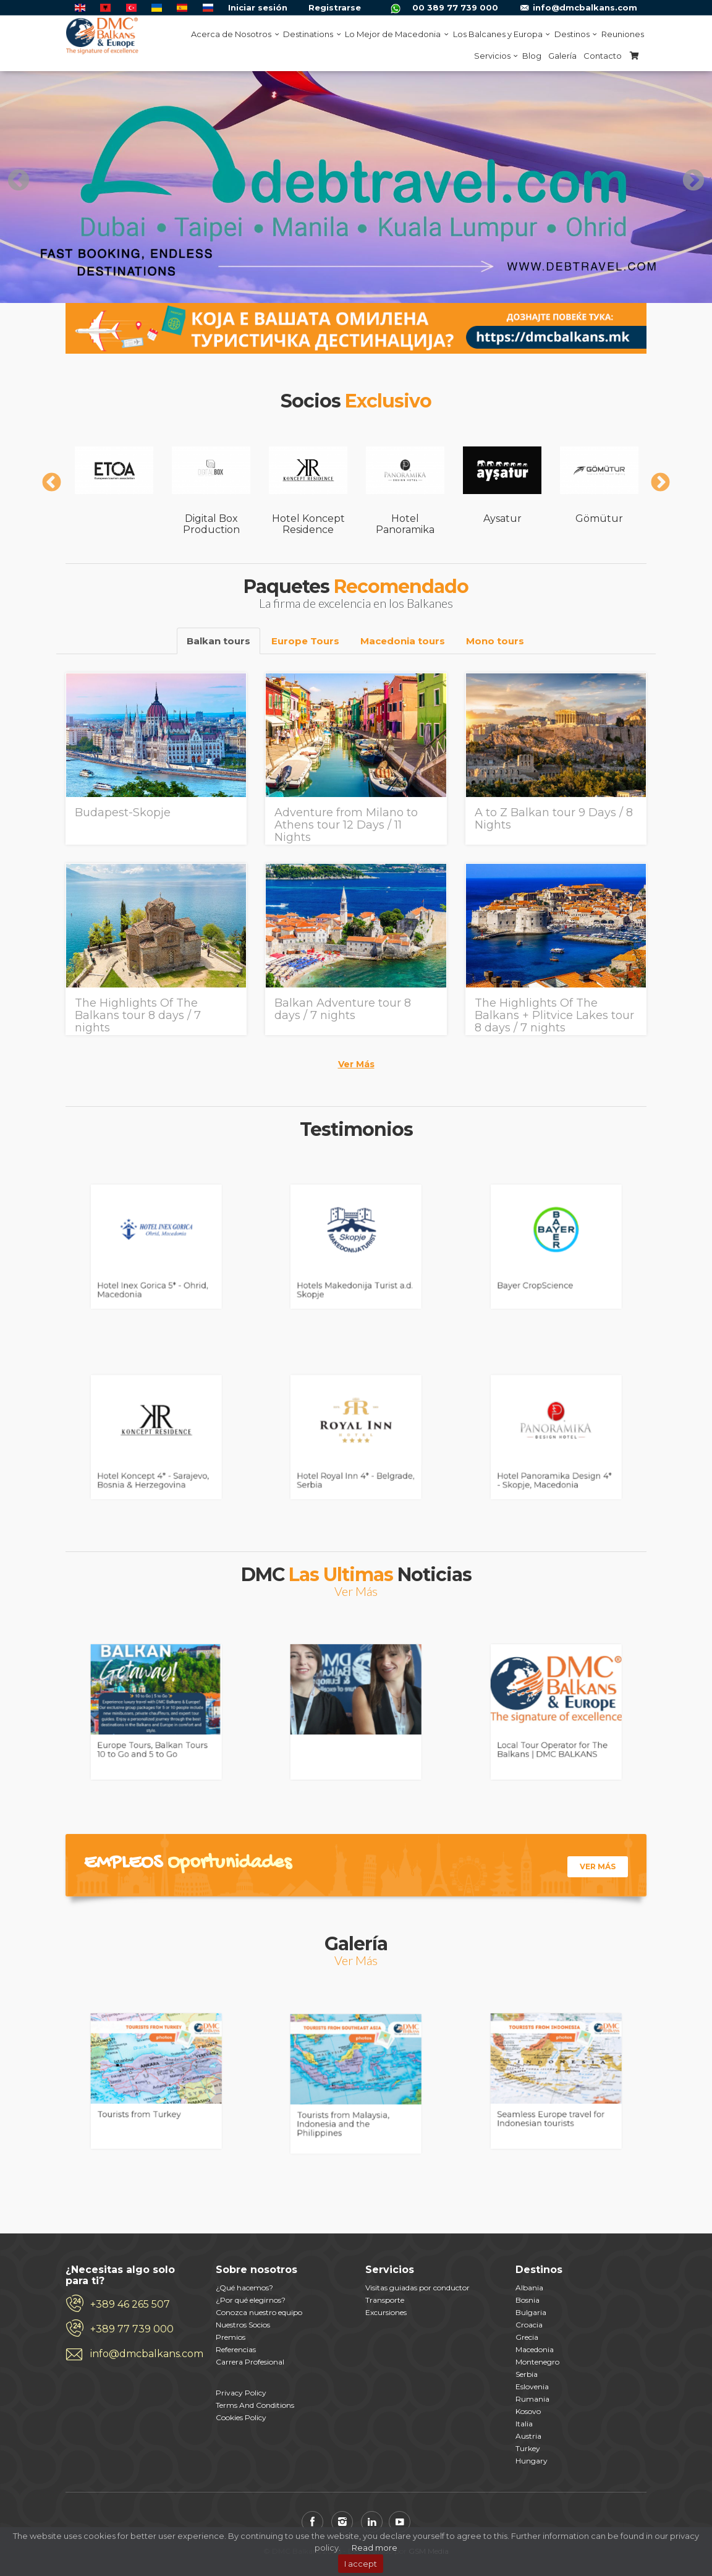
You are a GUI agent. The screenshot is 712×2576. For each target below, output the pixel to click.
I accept (360, 2564)
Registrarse (334, 7)
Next (687, 175)
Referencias (236, 2349)
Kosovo (528, 2411)
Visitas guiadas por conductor (417, 2287)
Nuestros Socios (243, 2324)
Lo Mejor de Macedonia (395, 34)
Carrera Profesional (250, 2361)
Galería (562, 56)
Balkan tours (218, 641)
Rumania (532, 2398)
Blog (531, 56)
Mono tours (495, 641)
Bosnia (527, 2300)
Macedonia (534, 2349)
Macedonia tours (402, 641)
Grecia (526, 2337)
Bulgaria (530, 2312)
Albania (529, 2287)
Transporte (384, 2300)
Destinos (574, 34)
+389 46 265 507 (130, 2304)
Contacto (602, 56)
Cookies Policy (241, 2417)
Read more (374, 2548)
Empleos (123, 1863)
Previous (12, 175)
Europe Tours (305, 641)
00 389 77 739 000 (455, 7)
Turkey (527, 2448)
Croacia (529, 2324)
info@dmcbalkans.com (585, 7)
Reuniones (622, 34)
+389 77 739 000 (132, 2329)
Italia (524, 2423)
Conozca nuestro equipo (259, 2312)
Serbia (526, 2374)
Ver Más (356, 1064)
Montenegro (537, 2361)
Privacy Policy (241, 2392)
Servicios (494, 56)
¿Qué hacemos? (244, 2287)
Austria (528, 2436)
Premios (230, 2337)
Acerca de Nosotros (233, 34)
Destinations (310, 34)
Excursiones (386, 2312)
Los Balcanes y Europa (500, 34)
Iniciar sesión (257, 7)
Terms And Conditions (255, 2405)
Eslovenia (532, 2386)
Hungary (531, 2460)
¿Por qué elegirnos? (251, 2300)
